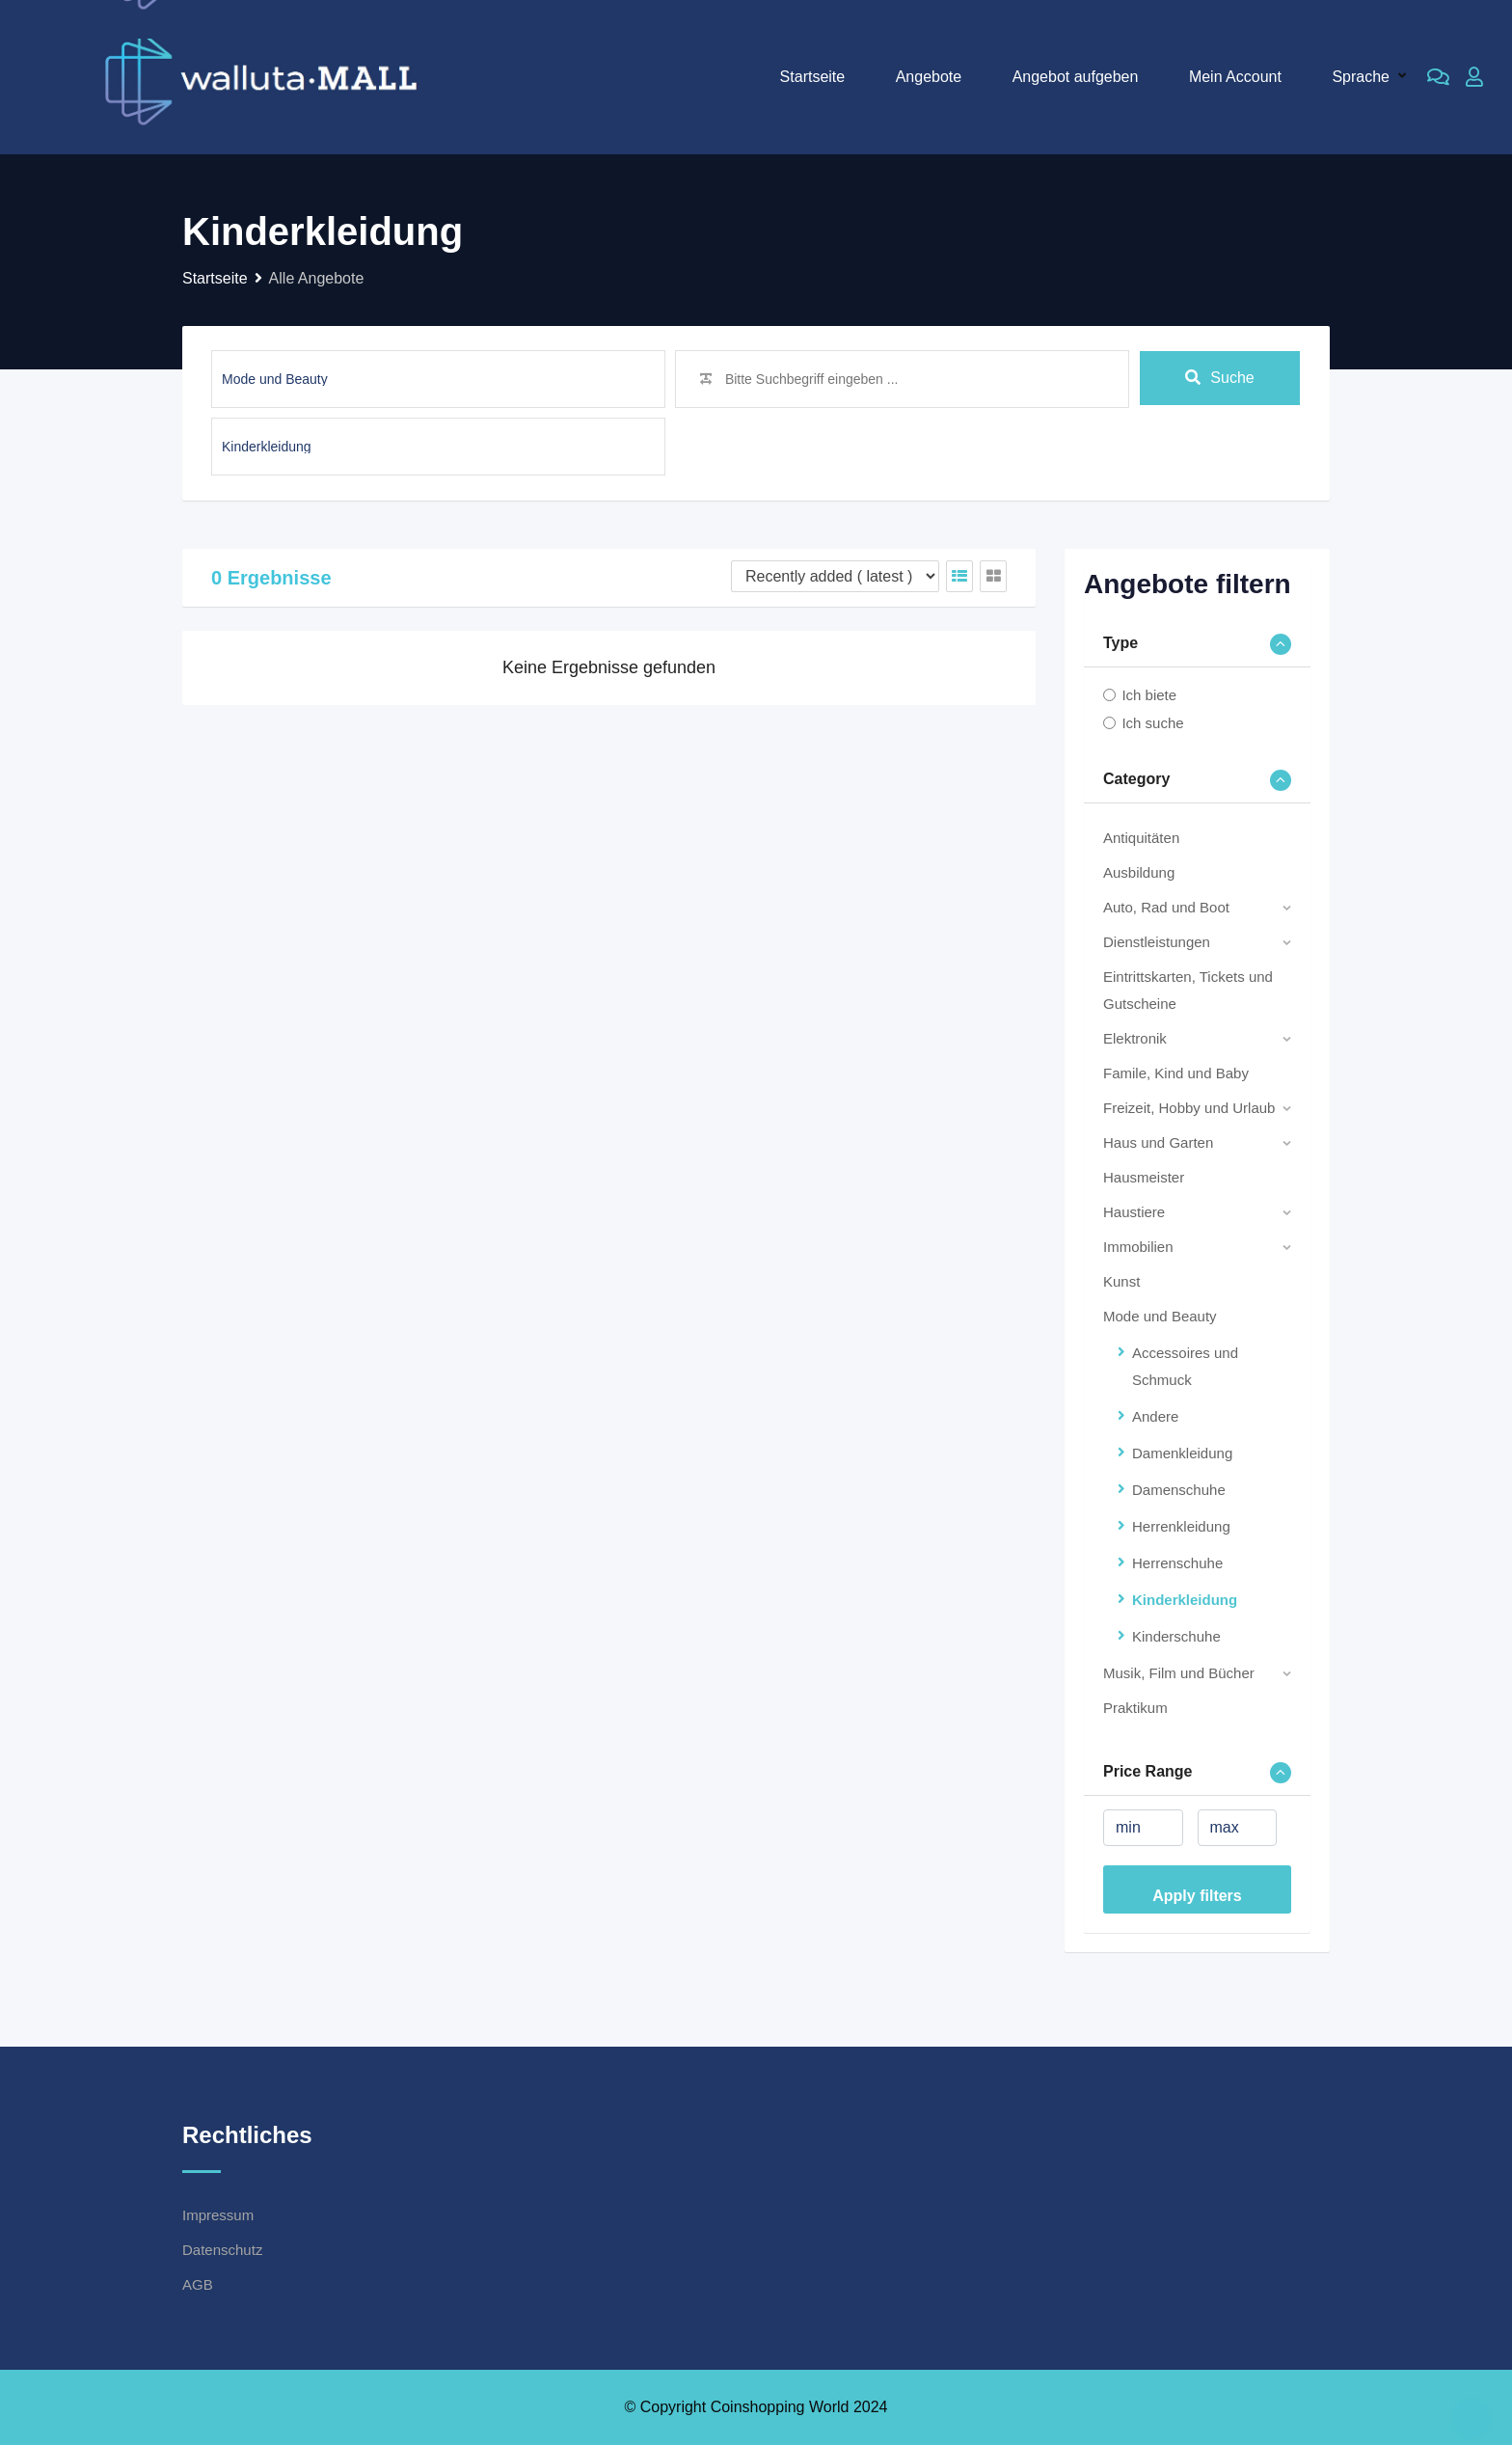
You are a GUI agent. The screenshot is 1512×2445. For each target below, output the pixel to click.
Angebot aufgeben (1075, 76)
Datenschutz (222, 2249)
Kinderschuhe (1176, 1636)
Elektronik (1135, 1038)
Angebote (929, 76)
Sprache (1361, 76)
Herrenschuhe (1177, 1563)
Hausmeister (1143, 1177)
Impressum (218, 2215)
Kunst (1121, 1281)
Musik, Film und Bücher (1179, 1673)
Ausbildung (1138, 872)
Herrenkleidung (1181, 1526)
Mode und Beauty (1160, 1316)
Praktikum (1135, 1707)
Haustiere (1134, 1212)
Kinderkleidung (1184, 1599)
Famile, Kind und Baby (1176, 1073)
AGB (197, 2284)
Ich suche (1152, 723)
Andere (1155, 1416)
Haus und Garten (1158, 1142)
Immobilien (1138, 1246)
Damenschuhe (1179, 1489)
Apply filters (1196, 1896)
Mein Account (1235, 76)
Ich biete (1148, 695)
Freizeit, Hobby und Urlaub (1189, 1108)
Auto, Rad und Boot (1166, 907)
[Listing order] (835, 576)
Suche (1219, 378)
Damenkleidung (1182, 1453)
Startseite (813, 76)
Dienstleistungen (1156, 942)
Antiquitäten (1141, 837)
